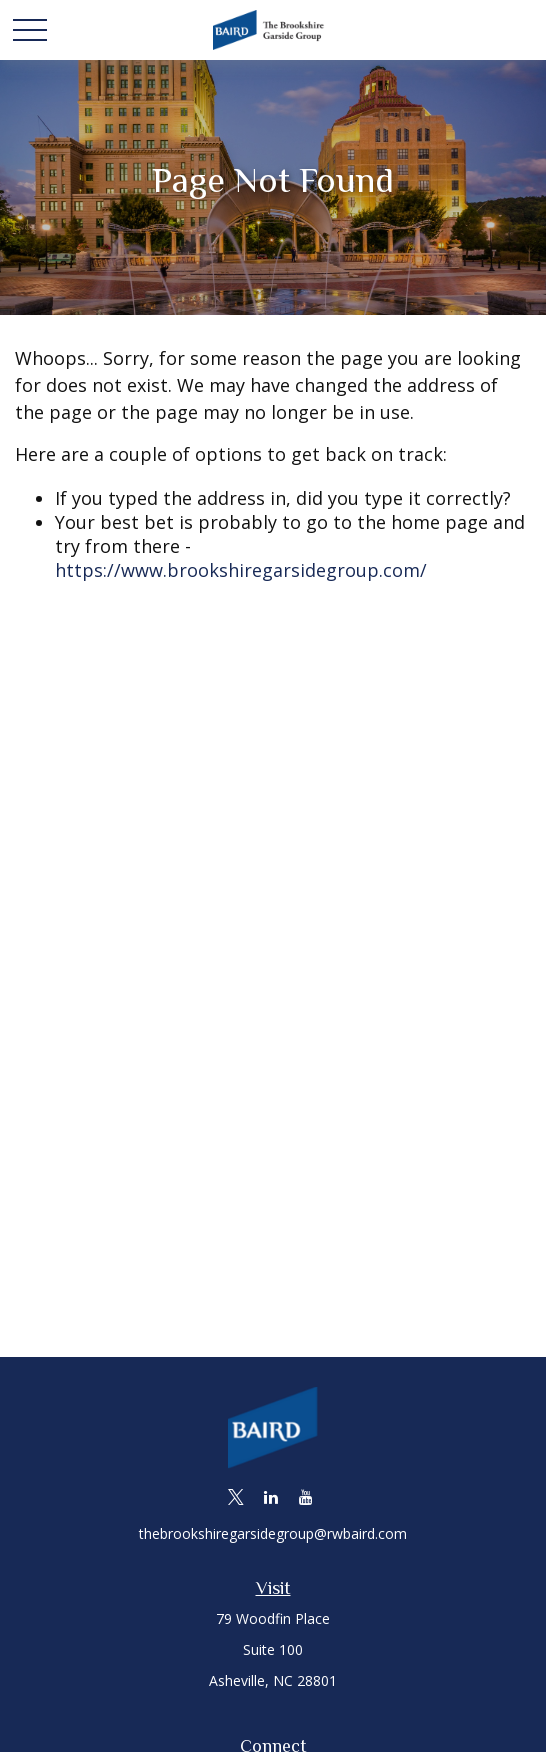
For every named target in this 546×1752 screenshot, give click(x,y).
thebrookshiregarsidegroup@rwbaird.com (273, 1533)
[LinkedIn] (271, 1496)
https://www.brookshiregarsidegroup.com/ (241, 570)
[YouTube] (306, 1496)
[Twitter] (236, 1496)
